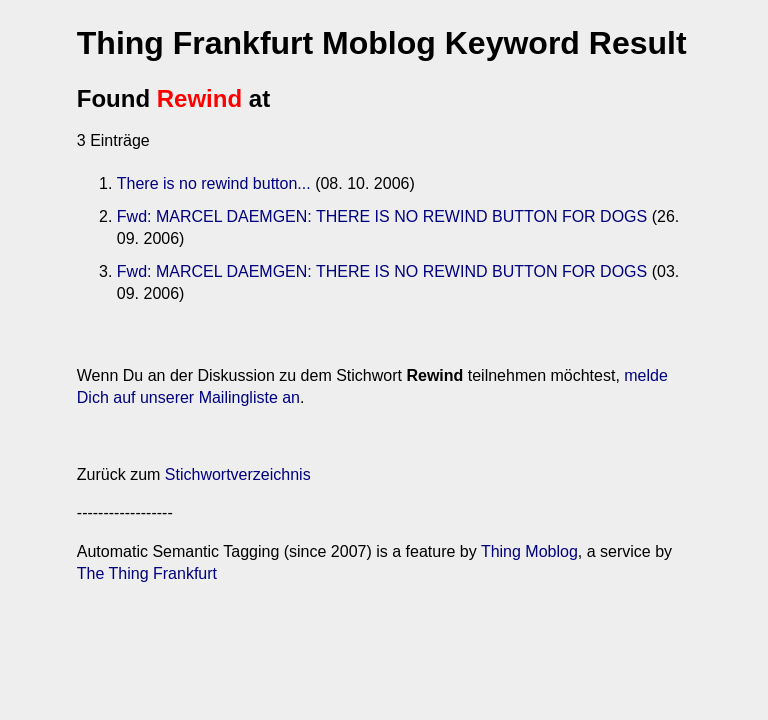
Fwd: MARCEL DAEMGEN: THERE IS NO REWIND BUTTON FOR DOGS (382, 216)
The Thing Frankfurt (147, 573)
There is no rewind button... (214, 183)
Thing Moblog (529, 551)
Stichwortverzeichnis (238, 474)
